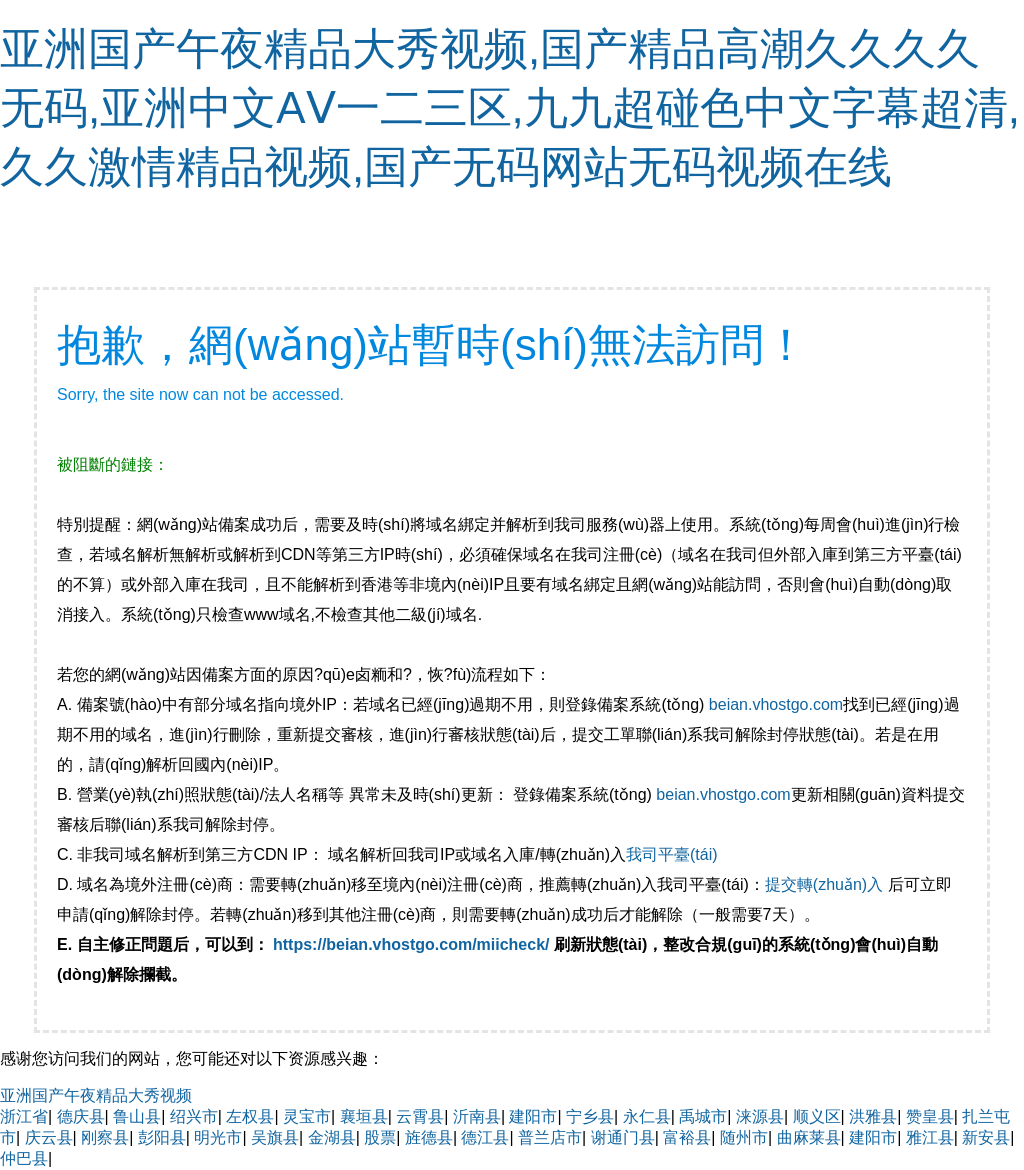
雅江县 (930, 1137)
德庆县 (81, 1116)
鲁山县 (137, 1116)
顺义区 (817, 1116)
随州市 (744, 1137)
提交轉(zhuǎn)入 (824, 884)
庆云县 (49, 1137)
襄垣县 (364, 1116)
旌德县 (429, 1137)
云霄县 (420, 1116)
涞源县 (760, 1116)
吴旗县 (275, 1137)
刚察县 (105, 1137)
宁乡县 (590, 1116)
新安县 (986, 1137)
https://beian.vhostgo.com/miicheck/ (411, 944)
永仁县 (647, 1116)
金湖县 (332, 1137)
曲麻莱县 (809, 1137)
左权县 (250, 1116)
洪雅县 (873, 1116)
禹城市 (703, 1116)
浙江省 (24, 1116)
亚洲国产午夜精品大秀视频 (96, 1095)
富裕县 (687, 1137)
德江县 (485, 1137)
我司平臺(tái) (674, 854)
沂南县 (477, 1116)
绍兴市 (194, 1116)
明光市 (218, 1137)
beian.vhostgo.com (776, 704)
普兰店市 (550, 1137)
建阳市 (533, 1116)
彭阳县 (162, 1137)
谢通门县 (623, 1137)
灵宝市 (307, 1116)
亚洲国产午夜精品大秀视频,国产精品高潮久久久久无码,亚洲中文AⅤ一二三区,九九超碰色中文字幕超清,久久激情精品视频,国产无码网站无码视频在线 (510, 107)
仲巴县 (24, 1158)
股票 (380, 1137)
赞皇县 (930, 1116)
